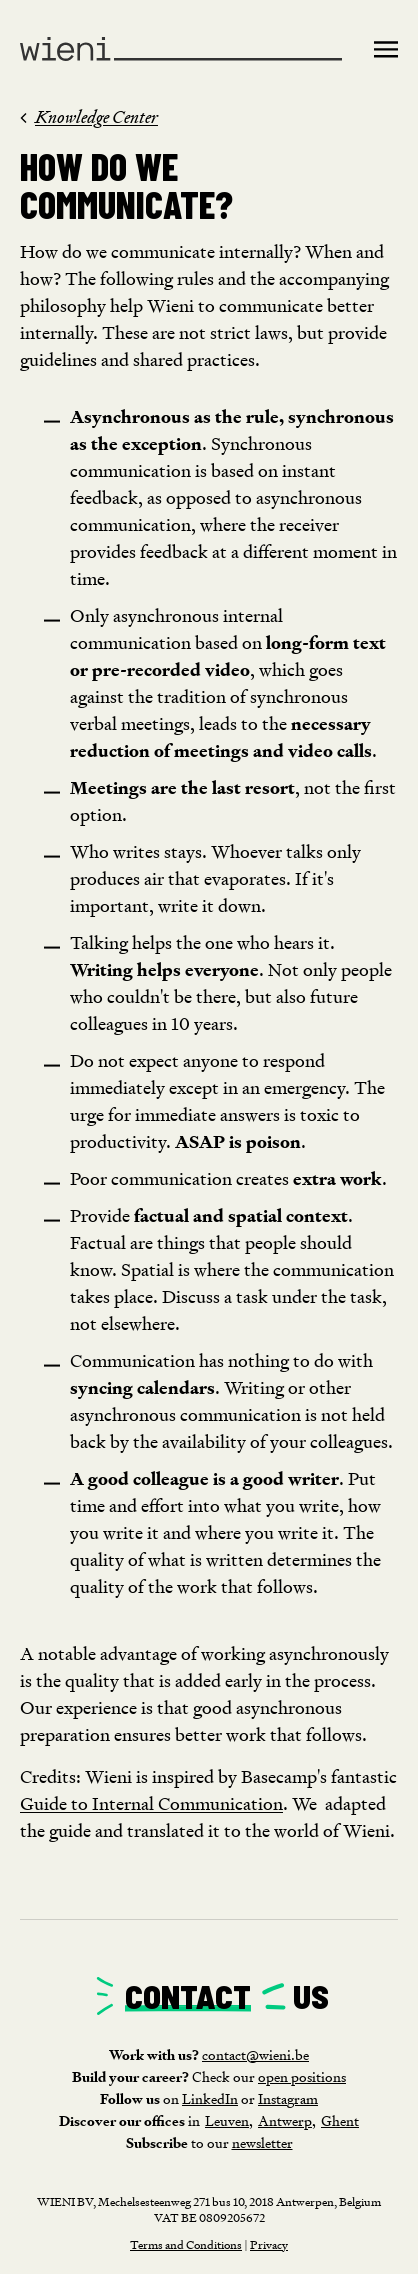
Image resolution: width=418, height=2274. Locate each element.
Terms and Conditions (186, 2244)
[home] (191, 51)
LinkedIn (210, 2098)
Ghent (340, 2120)
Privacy (269, 2244)
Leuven (227, 2120)
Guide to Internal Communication (151, 1803)
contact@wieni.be (255, 2054)
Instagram (288, 2098)
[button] (380, 48)
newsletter (262, 2142)
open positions (302, 2076)
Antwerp (285, 2120)
